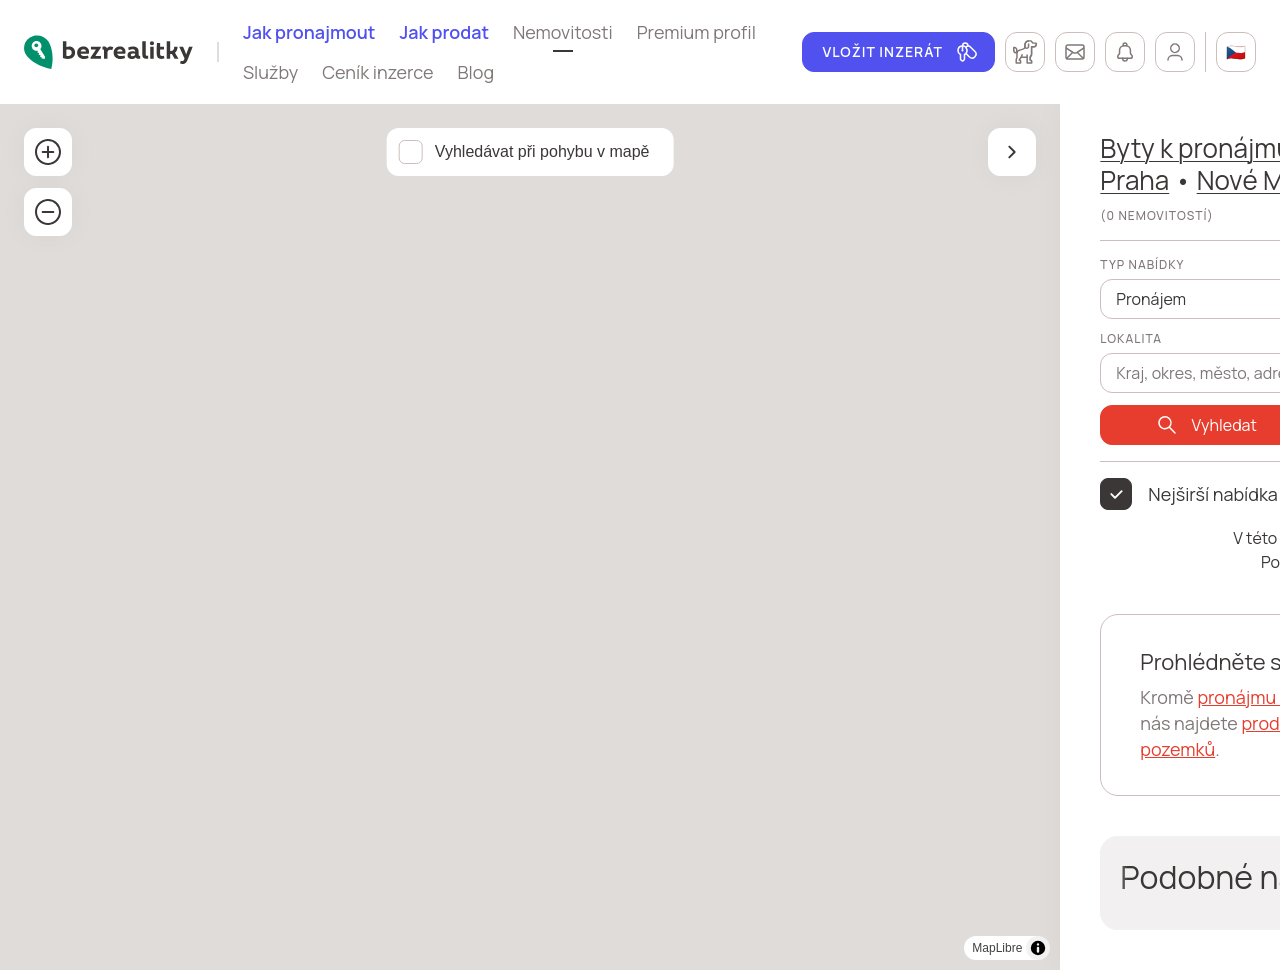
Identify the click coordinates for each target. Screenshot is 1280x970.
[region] (290, 537)
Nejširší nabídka (733, 494)
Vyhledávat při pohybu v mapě (302, 151)
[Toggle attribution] (558, 948)
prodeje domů (987, 723)
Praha (873, 148)
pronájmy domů (992, 697)
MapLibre (517, 948)
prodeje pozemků (731, 749)
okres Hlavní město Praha (1084, 148)
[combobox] (824, 362)
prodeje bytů (869, 723)
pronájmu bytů (777, 697)
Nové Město (810, 180)
